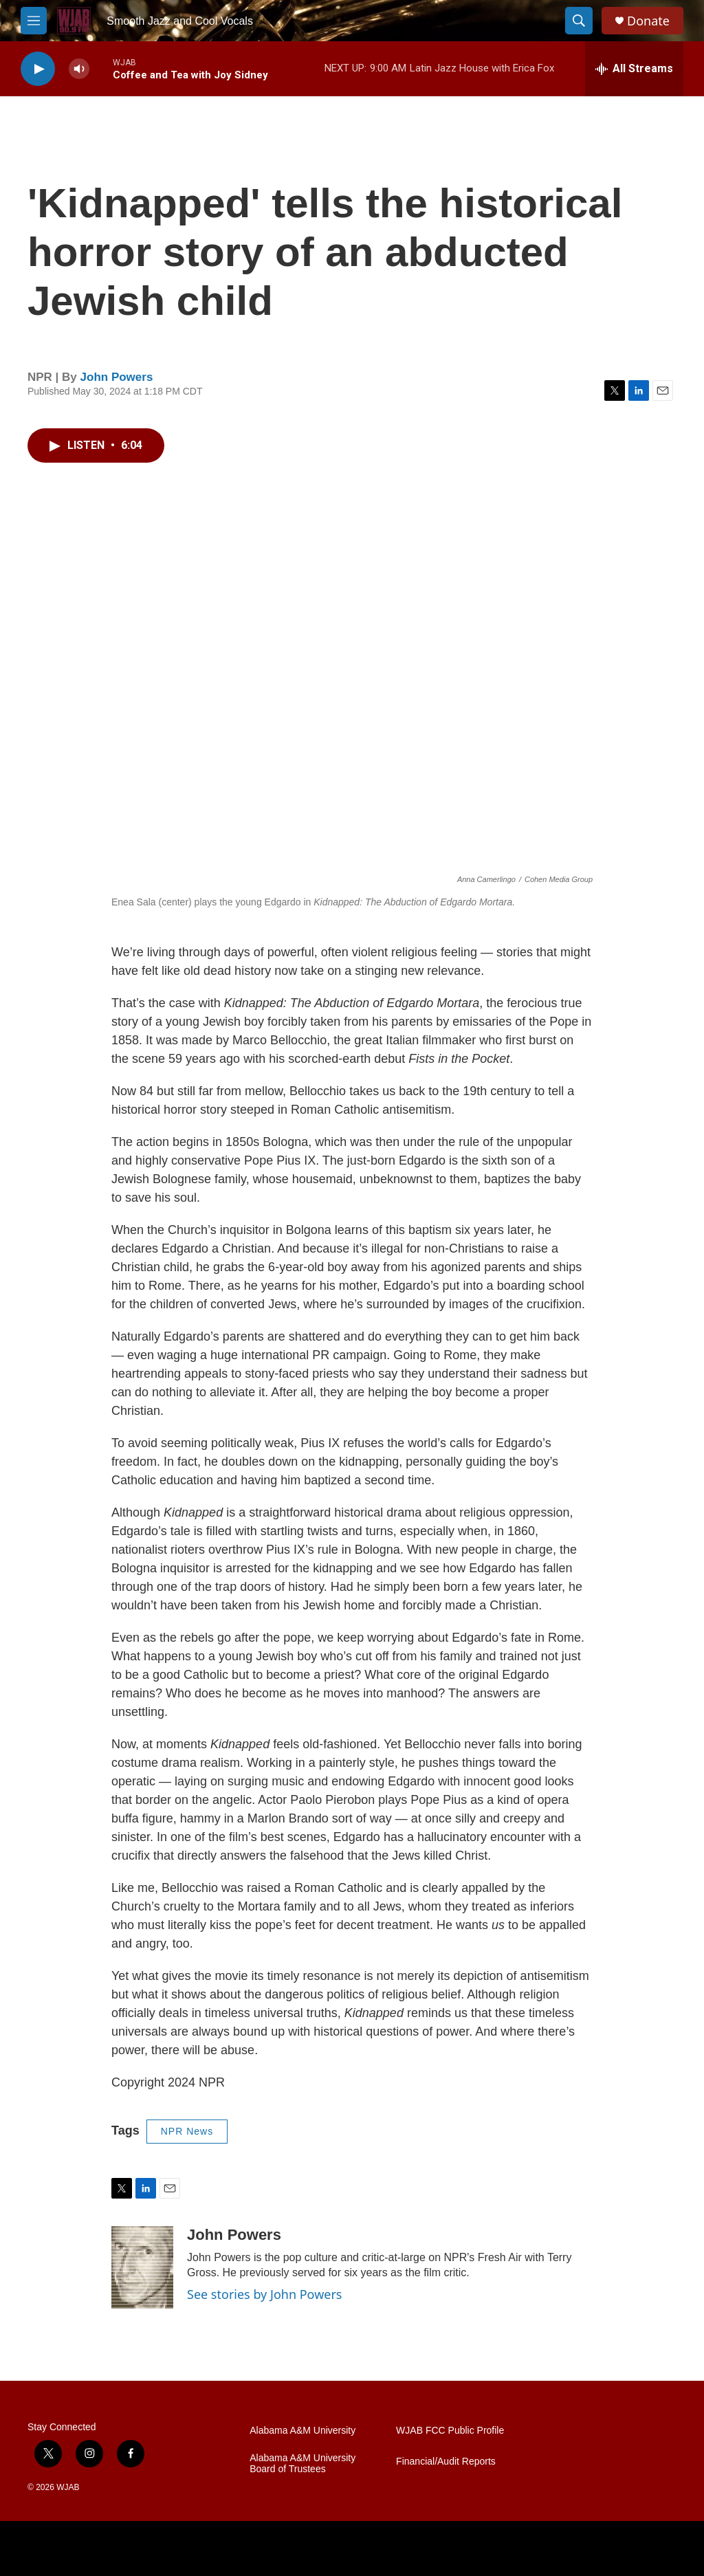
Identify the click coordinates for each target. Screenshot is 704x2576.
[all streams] (634, 68)
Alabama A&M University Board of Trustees (302, 2463)
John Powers (116, 377)
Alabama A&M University (302, 2430)
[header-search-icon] (579, 20)
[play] (38, 69)
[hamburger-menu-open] (34, 20)
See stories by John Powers (264, 2294)
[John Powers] (142, 2267)
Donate (648, 21)
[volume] (79, 69)
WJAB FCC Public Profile (450, 2430)
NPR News (187, 2131)
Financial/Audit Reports (446, 2461)
